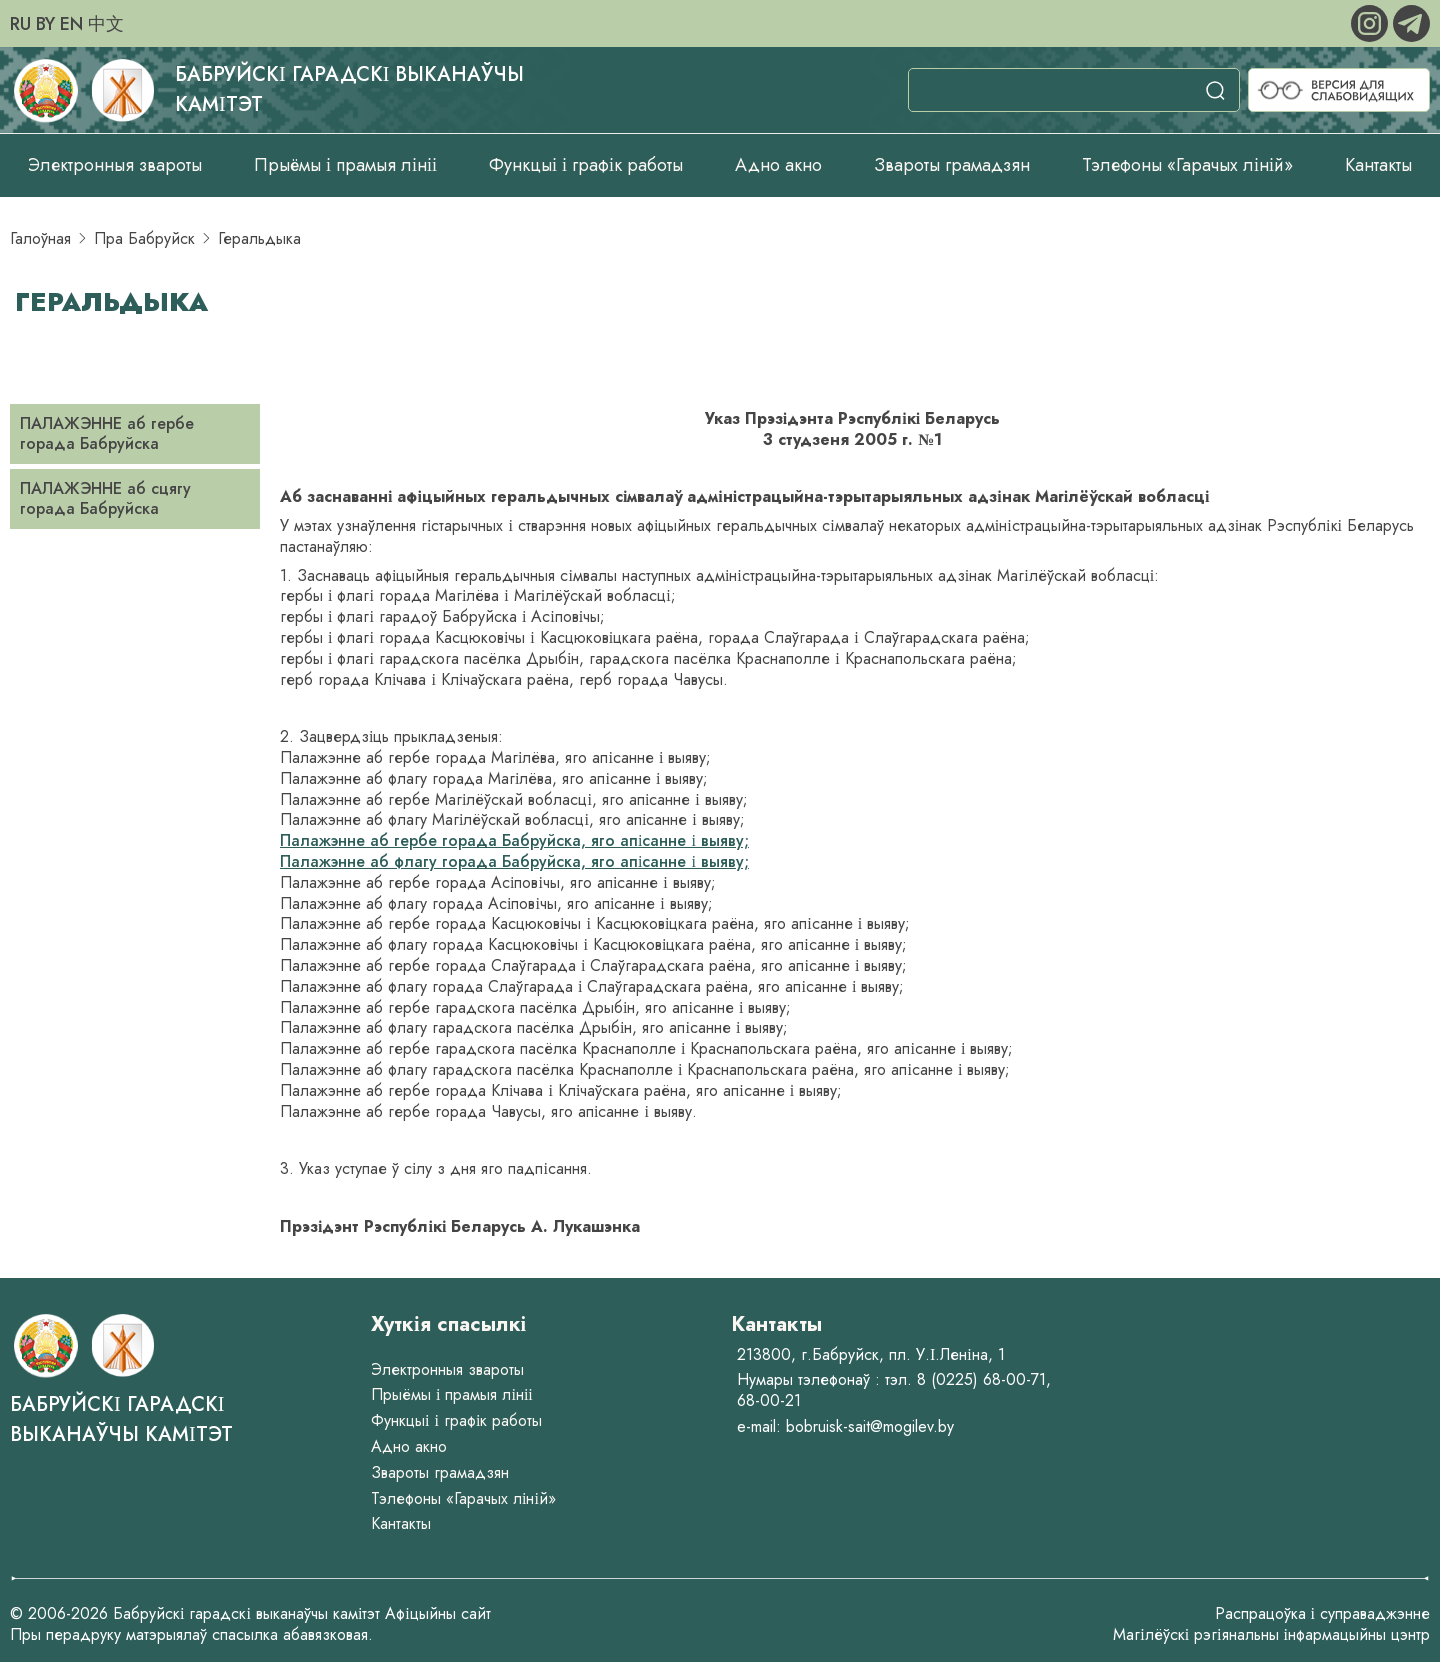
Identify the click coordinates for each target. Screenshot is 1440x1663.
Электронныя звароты (115, 165)
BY (45, 24)
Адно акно (778, 165)
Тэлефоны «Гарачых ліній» (1187, 165)
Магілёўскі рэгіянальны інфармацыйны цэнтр (1271, 1634)
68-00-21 (769, 1400)
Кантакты (1378, 165)
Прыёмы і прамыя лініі (345, 165)
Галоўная (40, 238)
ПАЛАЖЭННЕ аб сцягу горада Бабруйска (105, 498)
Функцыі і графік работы (586, 165)
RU (20, 24)
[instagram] (1372, 21)
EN (71, 24)
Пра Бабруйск (144, 238)
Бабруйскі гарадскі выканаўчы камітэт (121, 1419)
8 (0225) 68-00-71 (981, 1379)
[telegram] (1411, 21)
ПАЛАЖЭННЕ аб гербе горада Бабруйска (107, 433)
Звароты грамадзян (952, 165)
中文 (106, 24)
